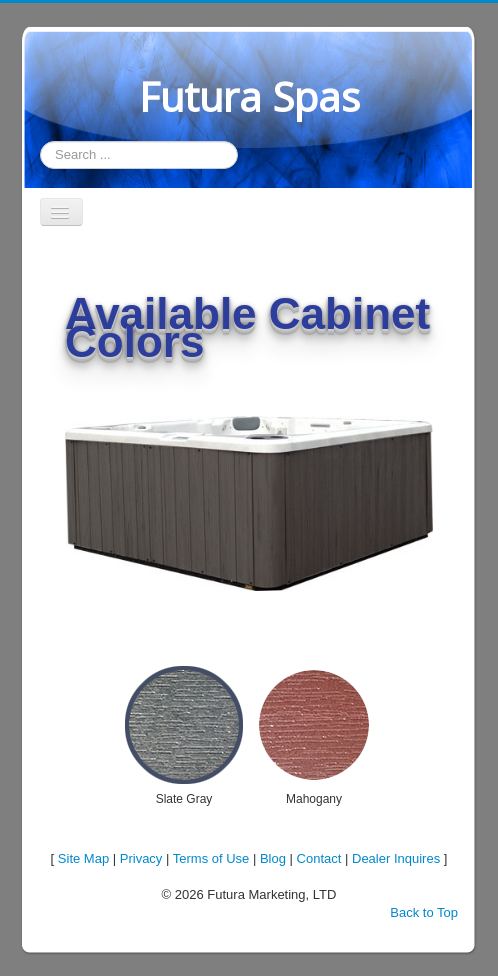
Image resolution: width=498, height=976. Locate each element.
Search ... (40, 141)
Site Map (83, 858)
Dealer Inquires (396, 858)
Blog (273, 858)
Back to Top (424, 912)
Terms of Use (211, 858)
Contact (319, 858)
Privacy (141, 858)
